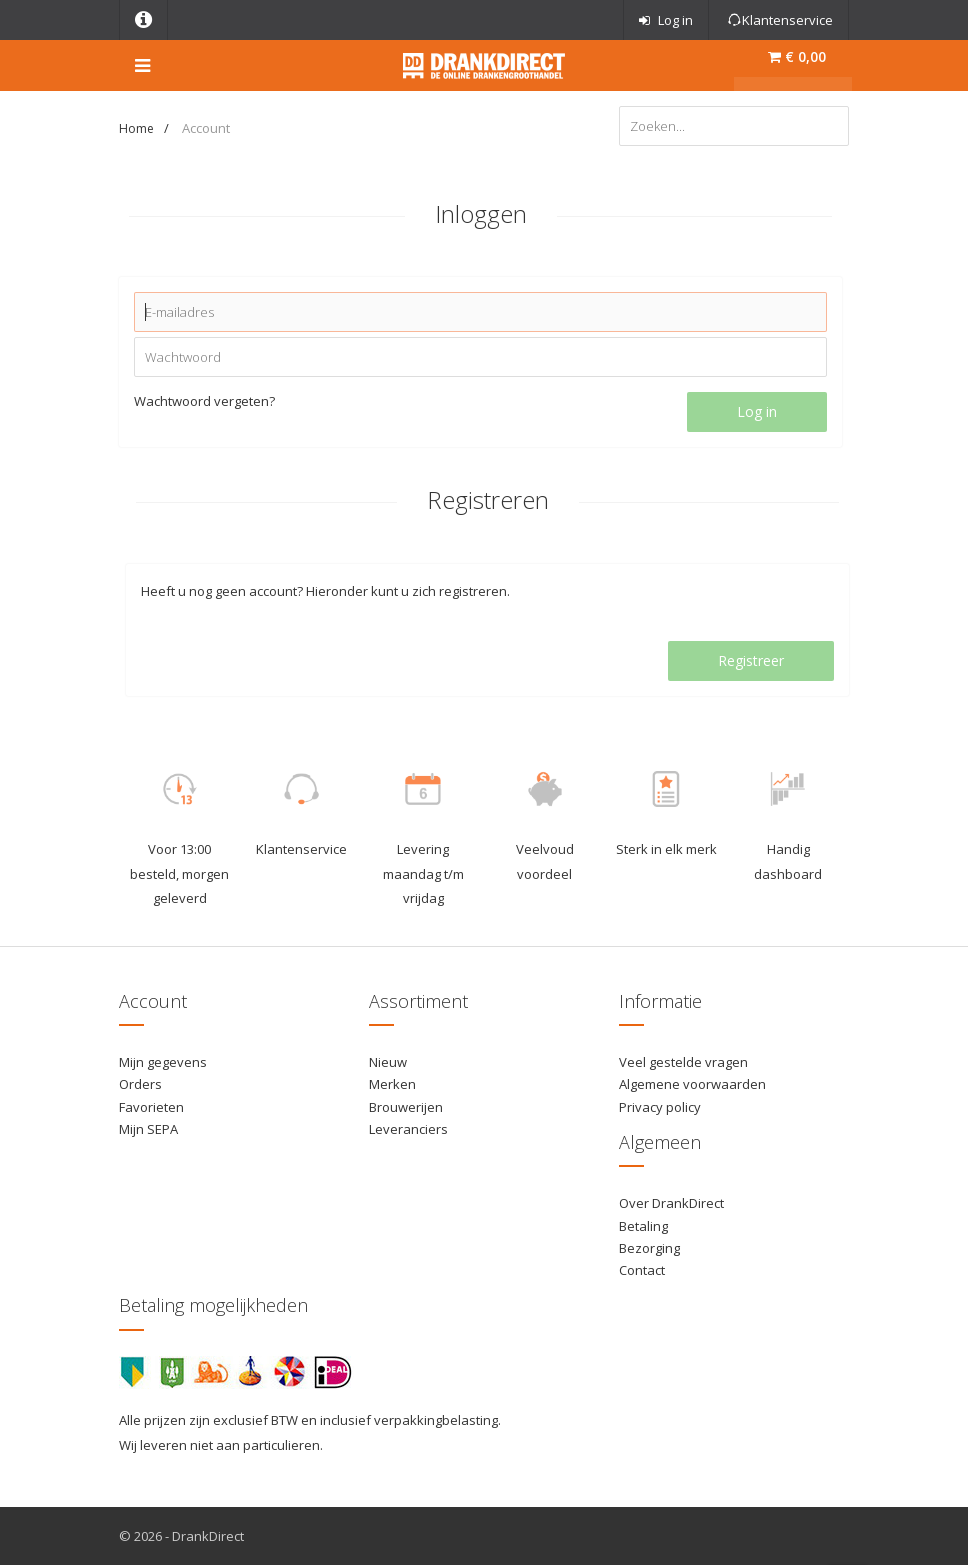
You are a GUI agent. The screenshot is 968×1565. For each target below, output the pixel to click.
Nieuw (388, 1062)
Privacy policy (660, 1107)
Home (136, 128)
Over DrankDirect (671, 1203)
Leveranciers (408, 1129)
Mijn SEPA (148, 1129)
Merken (392, 1084)
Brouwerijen (406, 1107)
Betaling (643, 1226)
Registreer (751, 660)
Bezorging (649, 1248)
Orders (140, 1084)
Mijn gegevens (163, 1062)
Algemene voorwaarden (692, 1084)
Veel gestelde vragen (683, 1062)
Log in (757, 411)
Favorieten (151, 1107)
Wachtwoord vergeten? (204, 401)
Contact (642, 1270)
